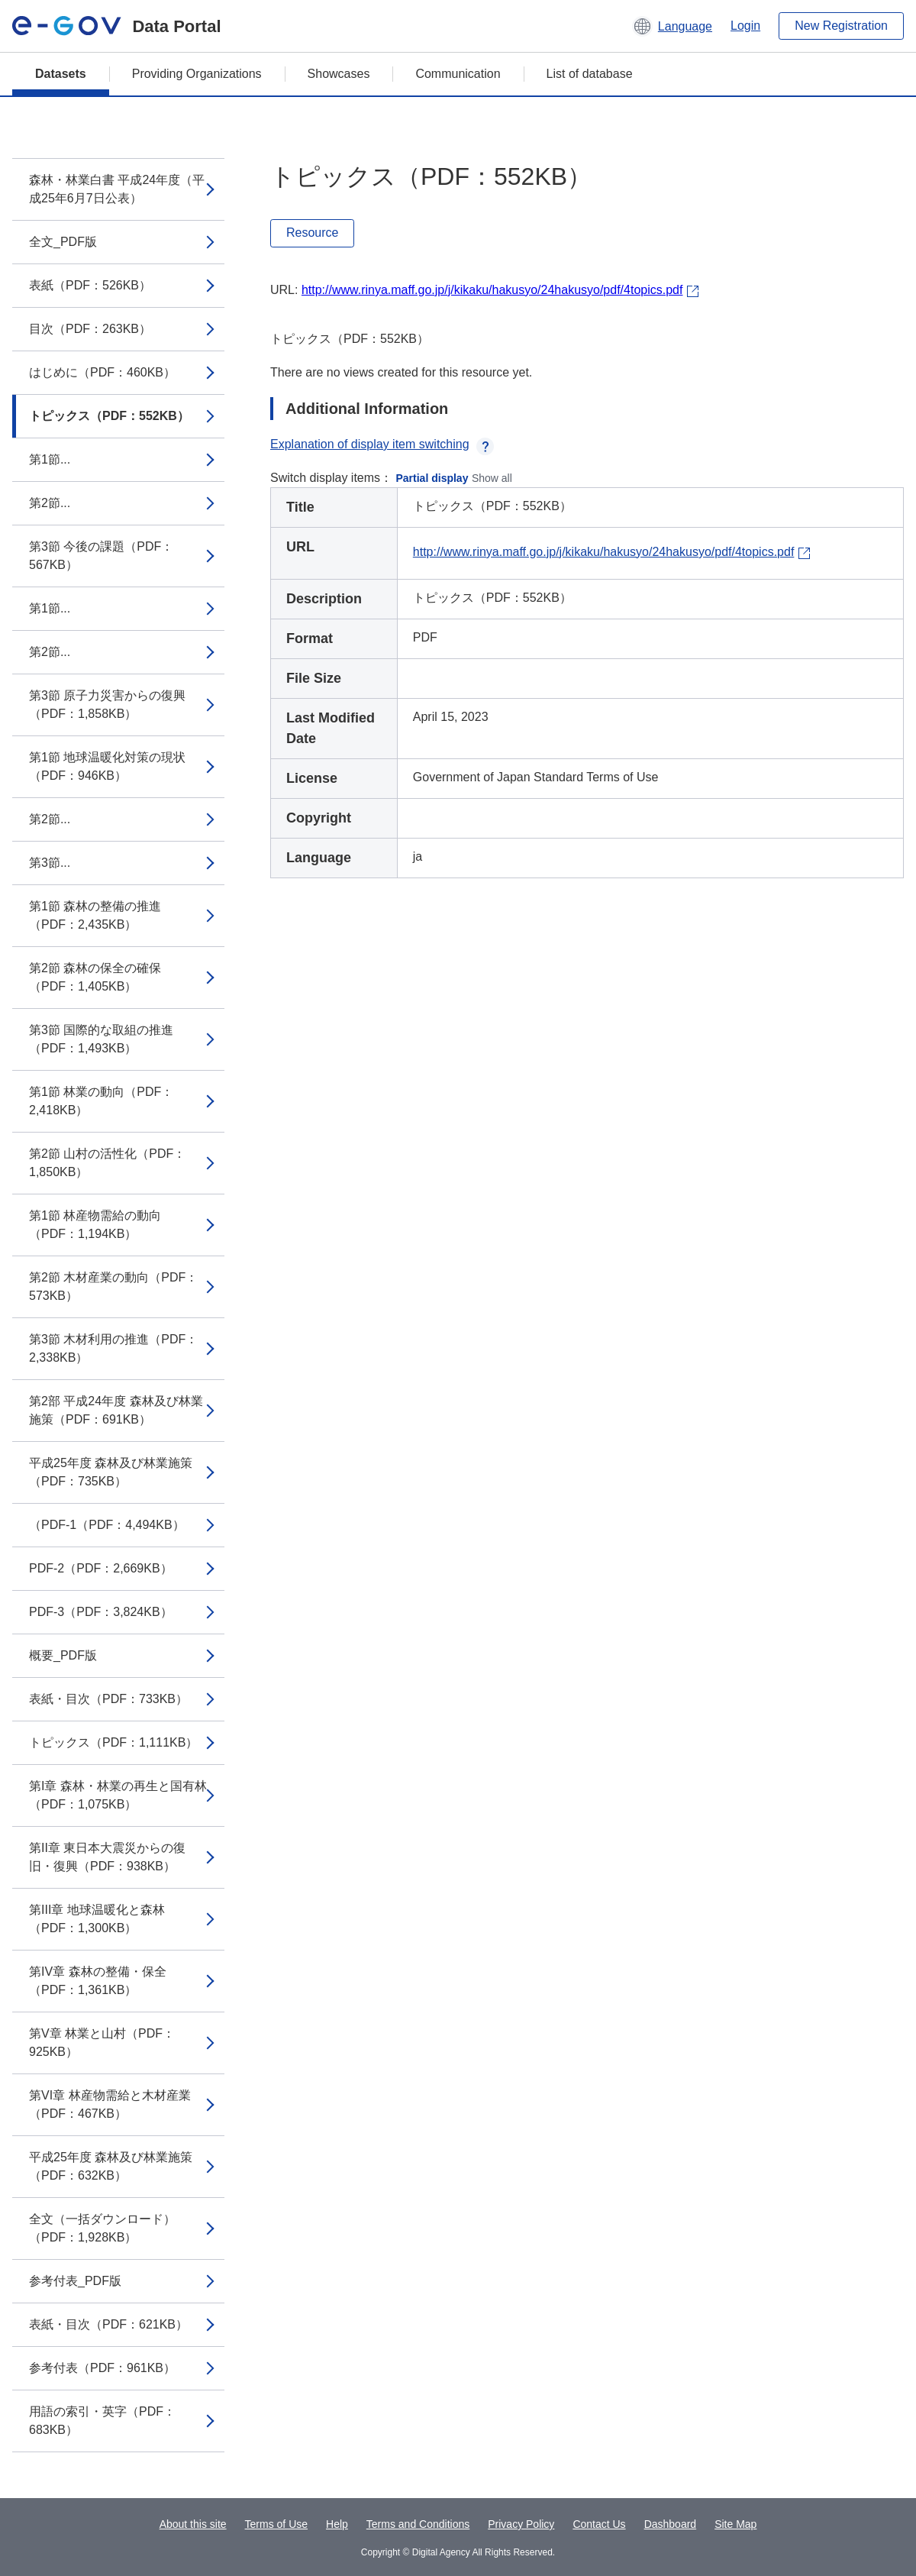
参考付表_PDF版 (75, 2280)
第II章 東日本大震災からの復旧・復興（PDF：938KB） (107, 1857)
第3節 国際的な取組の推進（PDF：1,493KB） (101, 1039)
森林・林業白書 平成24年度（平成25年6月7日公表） (117, 189)
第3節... (49, 862)
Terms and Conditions (417, 2524)
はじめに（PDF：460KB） (102, 372)
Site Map (735, 2524)
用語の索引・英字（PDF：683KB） (102, 2420)
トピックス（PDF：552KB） (109, 415)
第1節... (49, 459)
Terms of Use (276, 2524)
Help (337, 2524)
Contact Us (598, 2524)
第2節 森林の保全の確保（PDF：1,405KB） (95, 977)
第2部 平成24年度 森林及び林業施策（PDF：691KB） (116, 1410)
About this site (193, 2524)
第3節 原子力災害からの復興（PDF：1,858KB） (107, 704)
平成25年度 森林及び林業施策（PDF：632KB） (110, 2166)
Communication (457, 73)
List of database (590, 73)
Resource (312, 232)
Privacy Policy (521, 2524)
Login (745, 25)
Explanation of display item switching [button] (382, 444)
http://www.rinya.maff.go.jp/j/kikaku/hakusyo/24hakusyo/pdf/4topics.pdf (492, 289)
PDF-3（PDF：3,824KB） (101, 1611)
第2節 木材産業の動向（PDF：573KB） (113, 1286)
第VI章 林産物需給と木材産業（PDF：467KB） (110, 2104)
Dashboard (670, 2524)
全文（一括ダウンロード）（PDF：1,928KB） (102, 2228)
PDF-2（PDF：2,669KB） (101, 1568)
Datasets (60, 73)
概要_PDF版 (63, 1655)
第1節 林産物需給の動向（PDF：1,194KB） (95, 1224)
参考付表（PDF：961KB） (102, 2367)
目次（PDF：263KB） (90, 328)
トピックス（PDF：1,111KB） (113, 1742)
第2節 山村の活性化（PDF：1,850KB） (107, 1162)
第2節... (49, 502)
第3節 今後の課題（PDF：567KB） (101, 555)
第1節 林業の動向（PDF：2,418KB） (101, 1101)
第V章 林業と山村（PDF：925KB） (102, 2042)
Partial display (432, 478)
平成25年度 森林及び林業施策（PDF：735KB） (110, 1472)
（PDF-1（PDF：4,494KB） (107, 1524)
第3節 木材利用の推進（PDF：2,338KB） (113, 1348)
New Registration (841, 25)
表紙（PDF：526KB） (90, 285)
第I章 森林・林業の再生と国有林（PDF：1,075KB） (118, 1795)
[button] (672, 26)
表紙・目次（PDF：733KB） (108, 1698)
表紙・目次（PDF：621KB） (108, 2324)
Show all (492, 478)
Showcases (339, 73)
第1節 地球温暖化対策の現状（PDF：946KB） (107, 766)
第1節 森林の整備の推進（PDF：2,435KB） (95, 915)
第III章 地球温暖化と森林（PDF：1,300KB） (97, 1918)
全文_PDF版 (63, 241)
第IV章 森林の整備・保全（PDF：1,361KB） (97, 1980)
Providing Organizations (197, 73)
